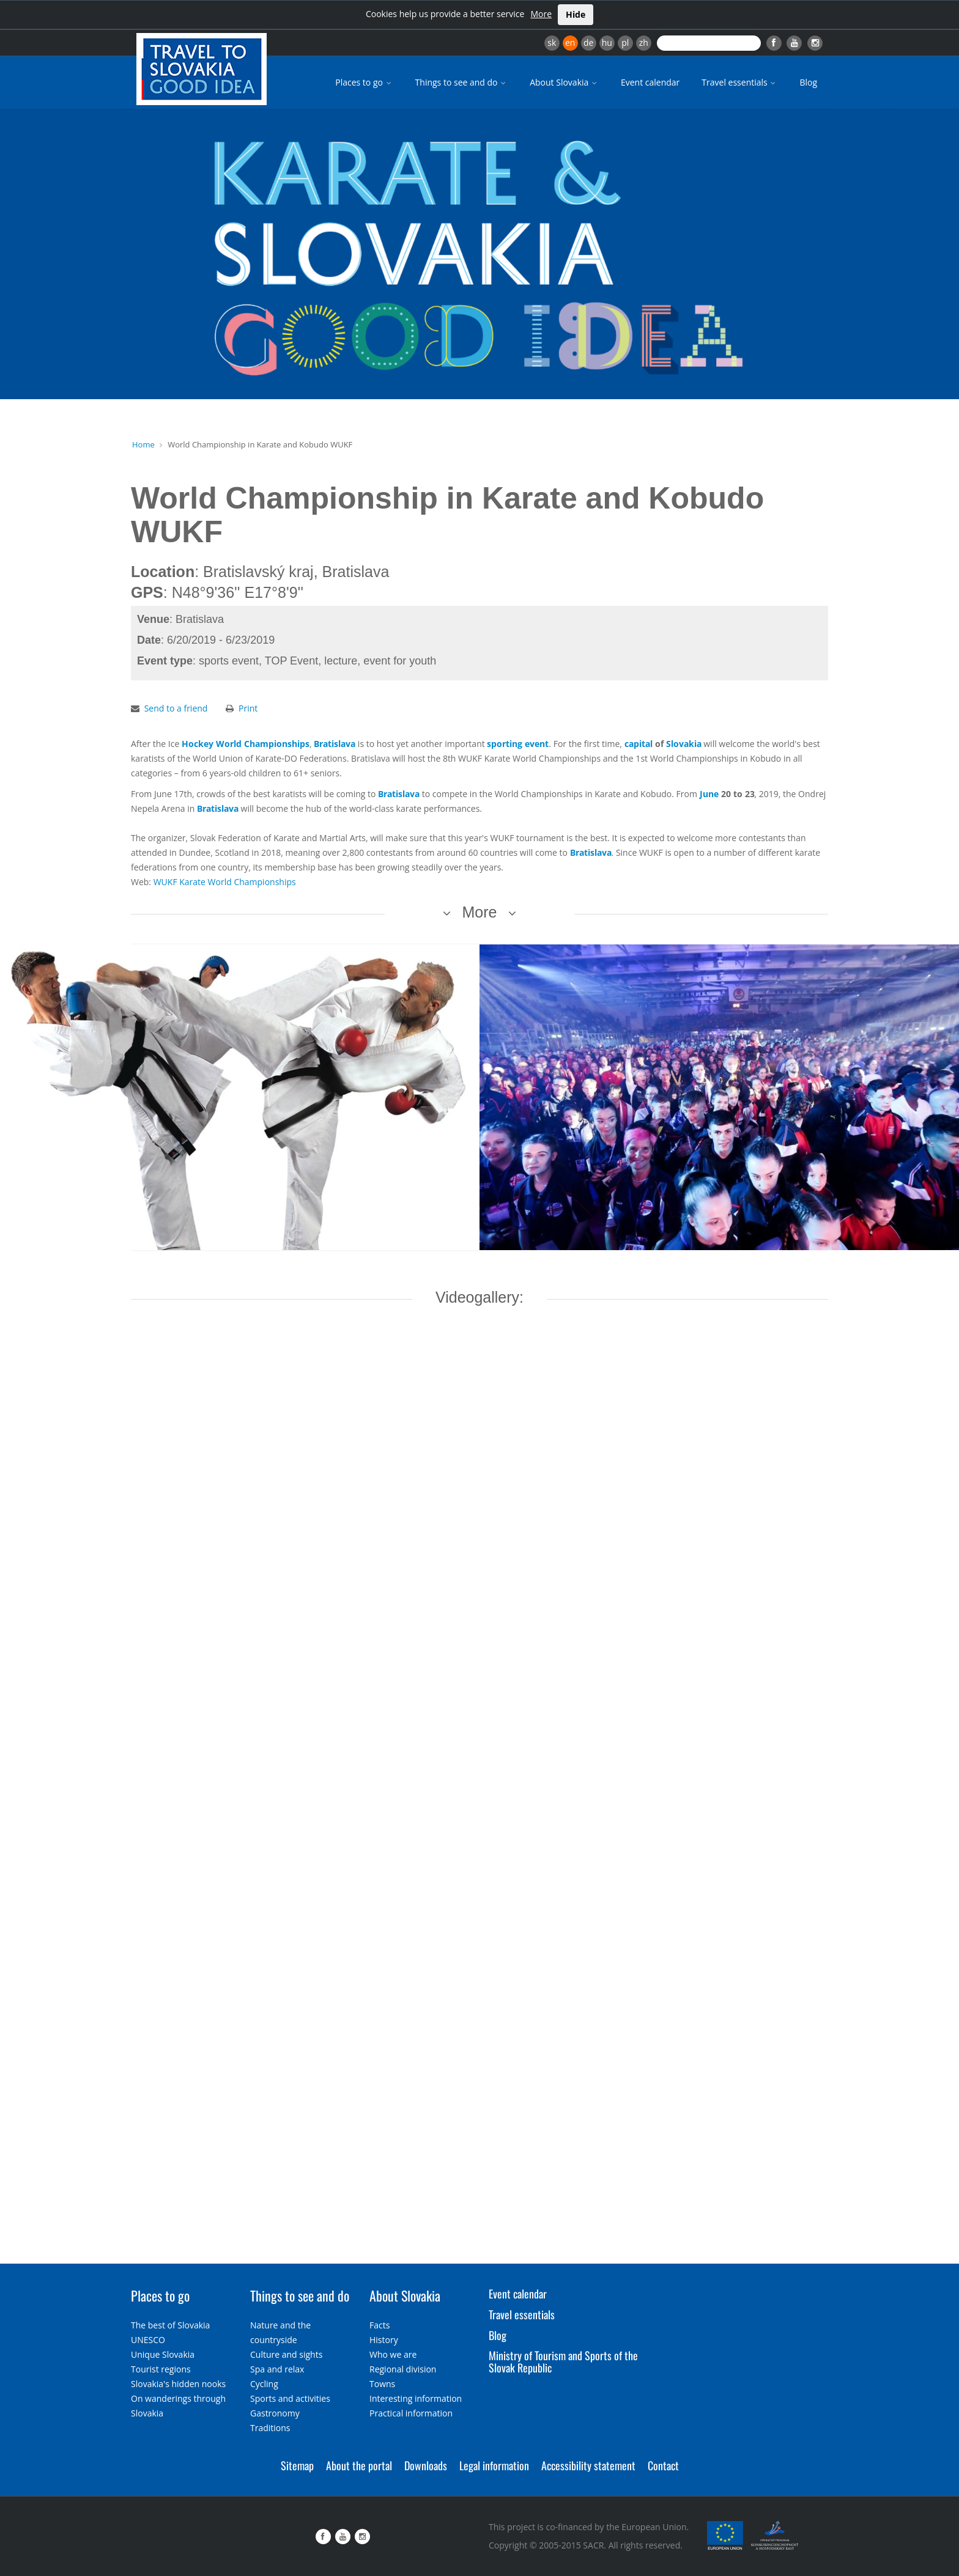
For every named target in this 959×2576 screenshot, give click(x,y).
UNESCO (148, 2340)
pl (625, 42)
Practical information (411, 2413)
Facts (379, 2325)
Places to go (364, 82)
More (541, 14)
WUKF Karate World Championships (225, 882)
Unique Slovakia (162, 2354)
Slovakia (684, 743)
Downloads (425, 2465)
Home (143, 444)
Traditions (270, 2428)
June (709, 794)
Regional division (402, 2369)
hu (607, 42)
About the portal (359, 2465)
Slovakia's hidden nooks (178, 2384)
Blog (808, 82)
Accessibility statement (588, 2465)
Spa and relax (277, 2369)
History (383, 2340)
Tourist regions (161, 2369)
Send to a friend (176, 708)
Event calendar (650, 82)
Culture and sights (286, 2354)
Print (248, 708)
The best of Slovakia (170, 2325)
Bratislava (334, 743)
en (570, 42)
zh (643, 42)
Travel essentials (739, 82)
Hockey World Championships (245, 743)
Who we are (393, 2354)
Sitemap (297, 2465)
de (588, 42)
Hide (575, 14)
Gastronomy (275, 2413)
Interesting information (415, 2398)
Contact (663, 2465)
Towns (382, 2384)
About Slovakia (564, 82)
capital (638, 743)
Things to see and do (461, 82)
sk (551, 42)
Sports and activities (290, 2398)
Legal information (494, 2465)
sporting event (518, 743)
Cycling (264, 2384)
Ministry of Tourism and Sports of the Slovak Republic (563, 2361)
